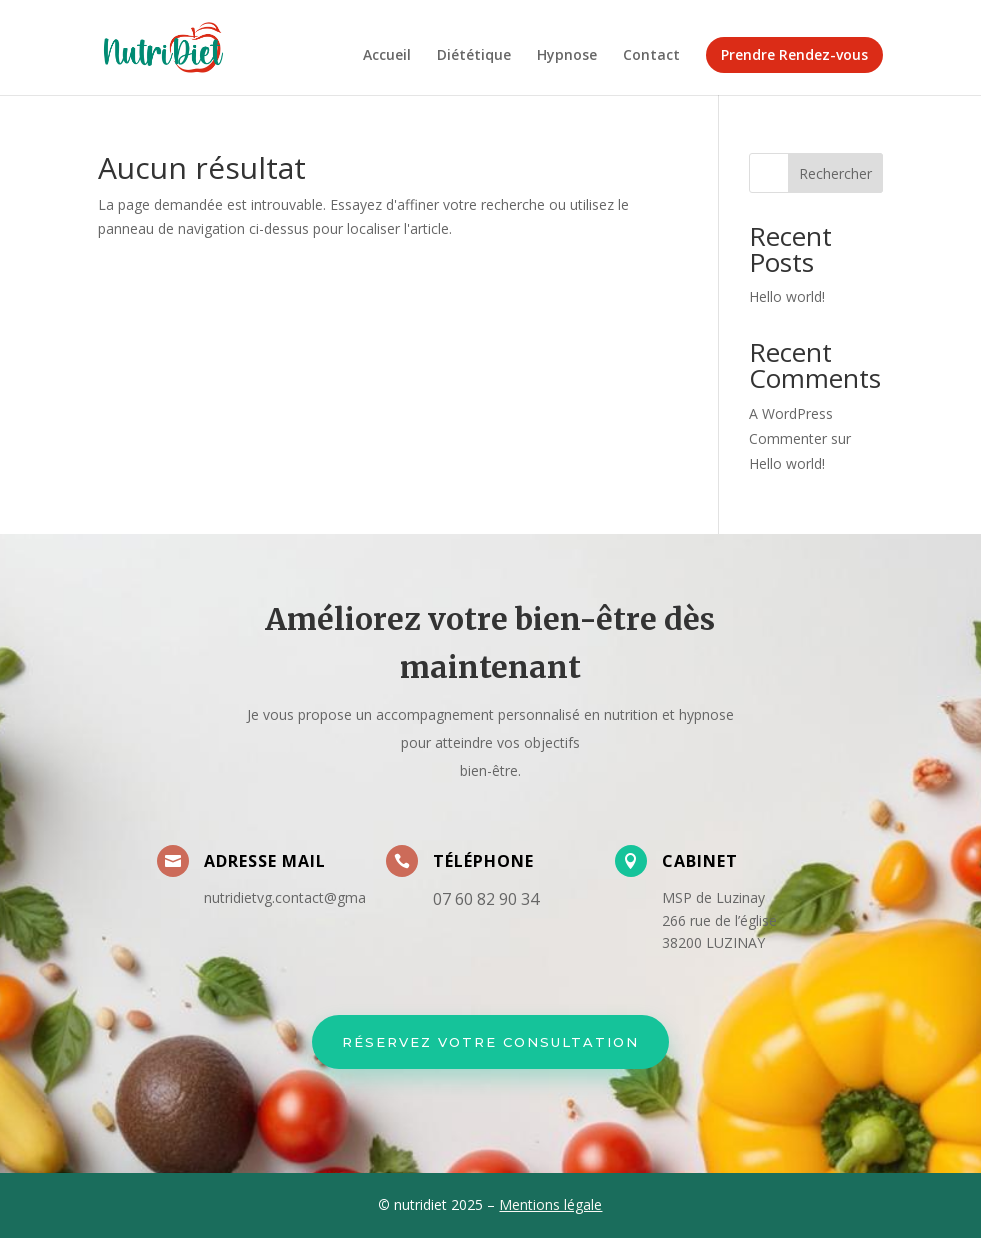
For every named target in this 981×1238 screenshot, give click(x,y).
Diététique (474, 56)
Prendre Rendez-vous (794, 54)
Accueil (387, 56)
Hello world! (787, 296)
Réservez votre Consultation (490, 1042)
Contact (651, 56)
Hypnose (567, 56)
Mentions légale (550, 1204)
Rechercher (835, 173)
